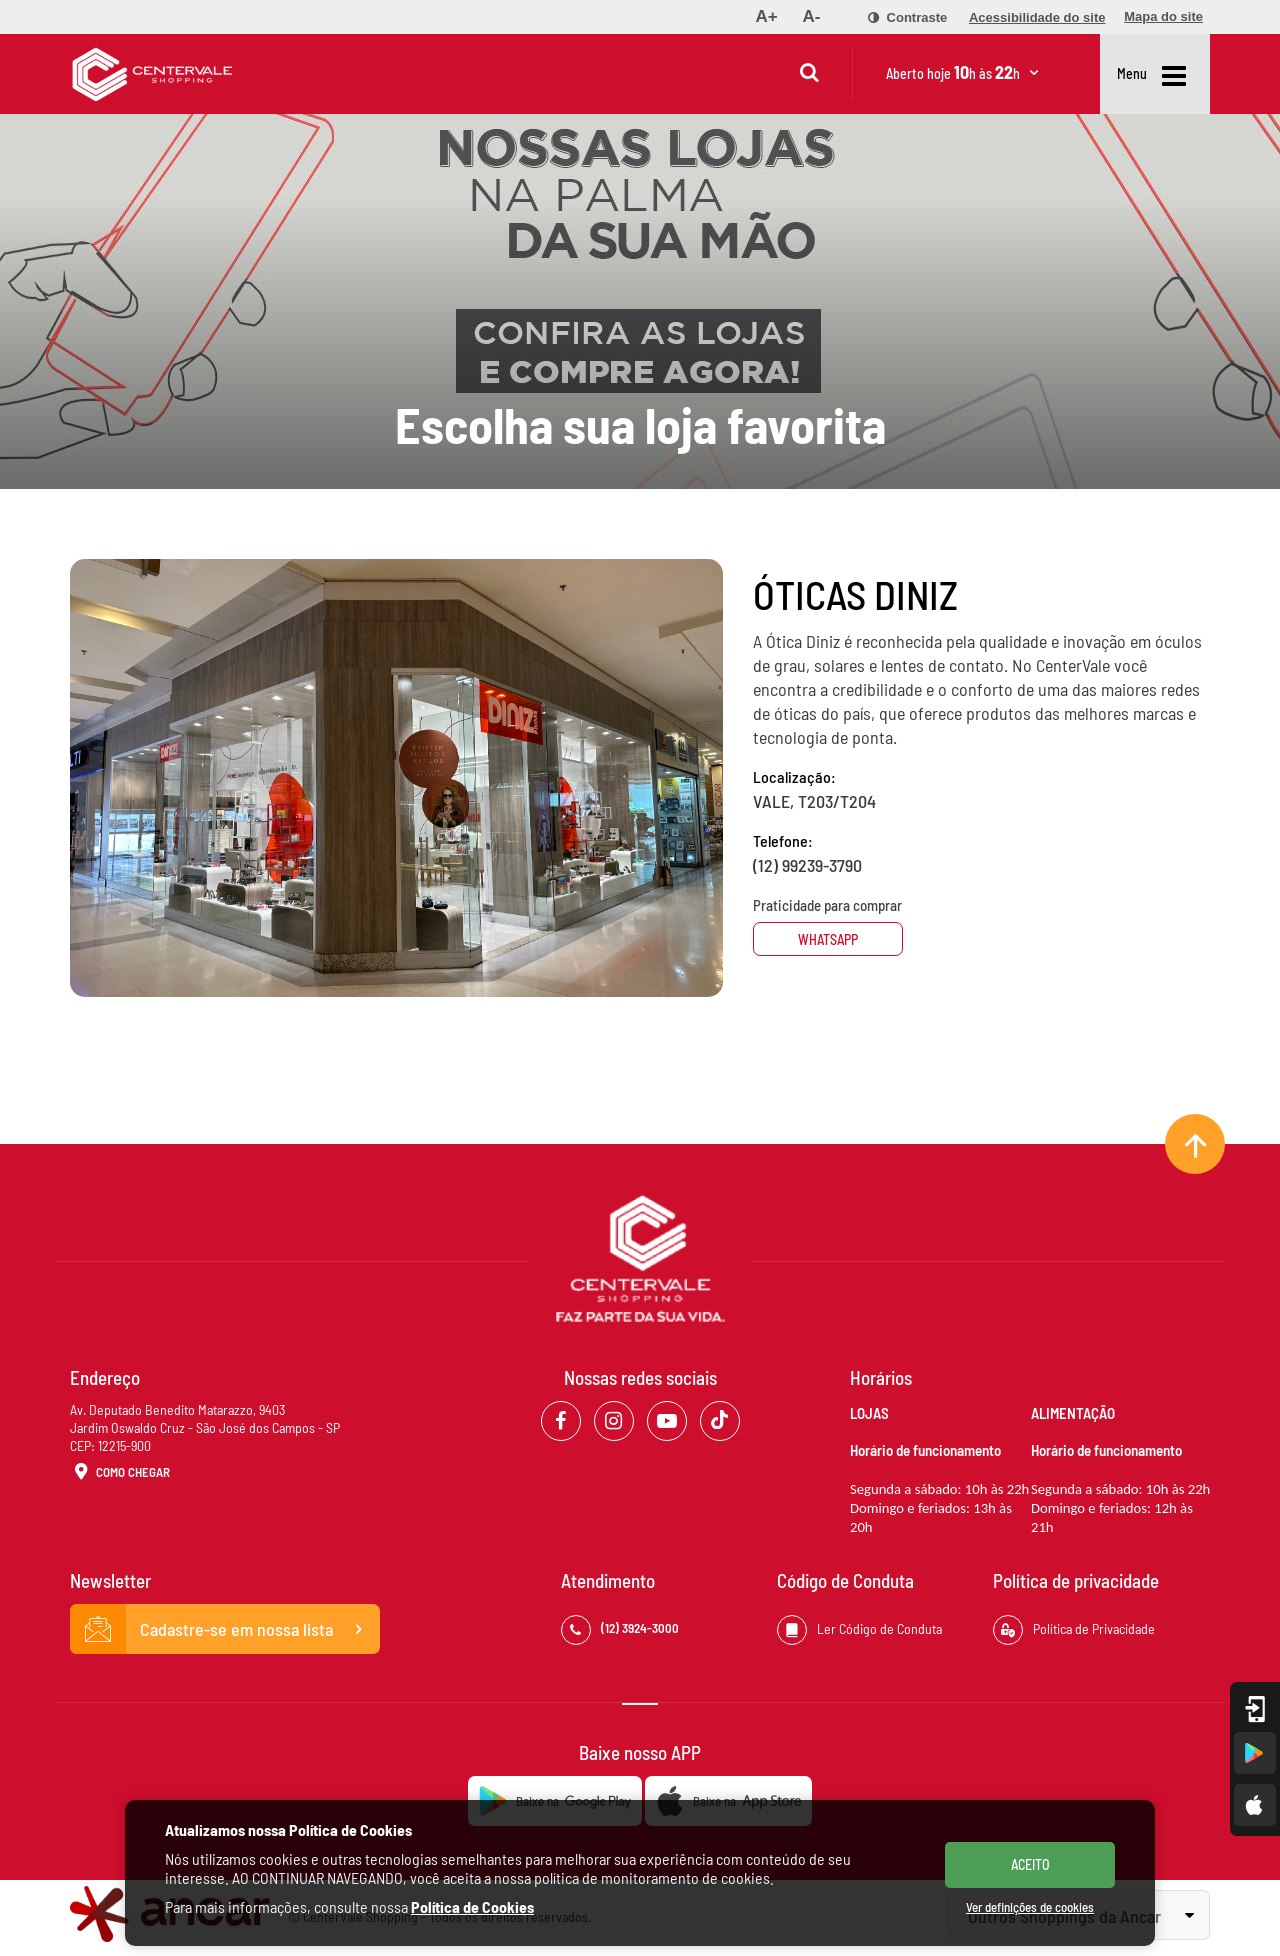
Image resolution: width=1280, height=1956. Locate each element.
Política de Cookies (472, 1906)
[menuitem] (766, 17)
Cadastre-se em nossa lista (225, 1629)
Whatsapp (828, 939)
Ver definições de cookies (1030, 1907)
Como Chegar (120, 1473)
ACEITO (1030, 1864)
